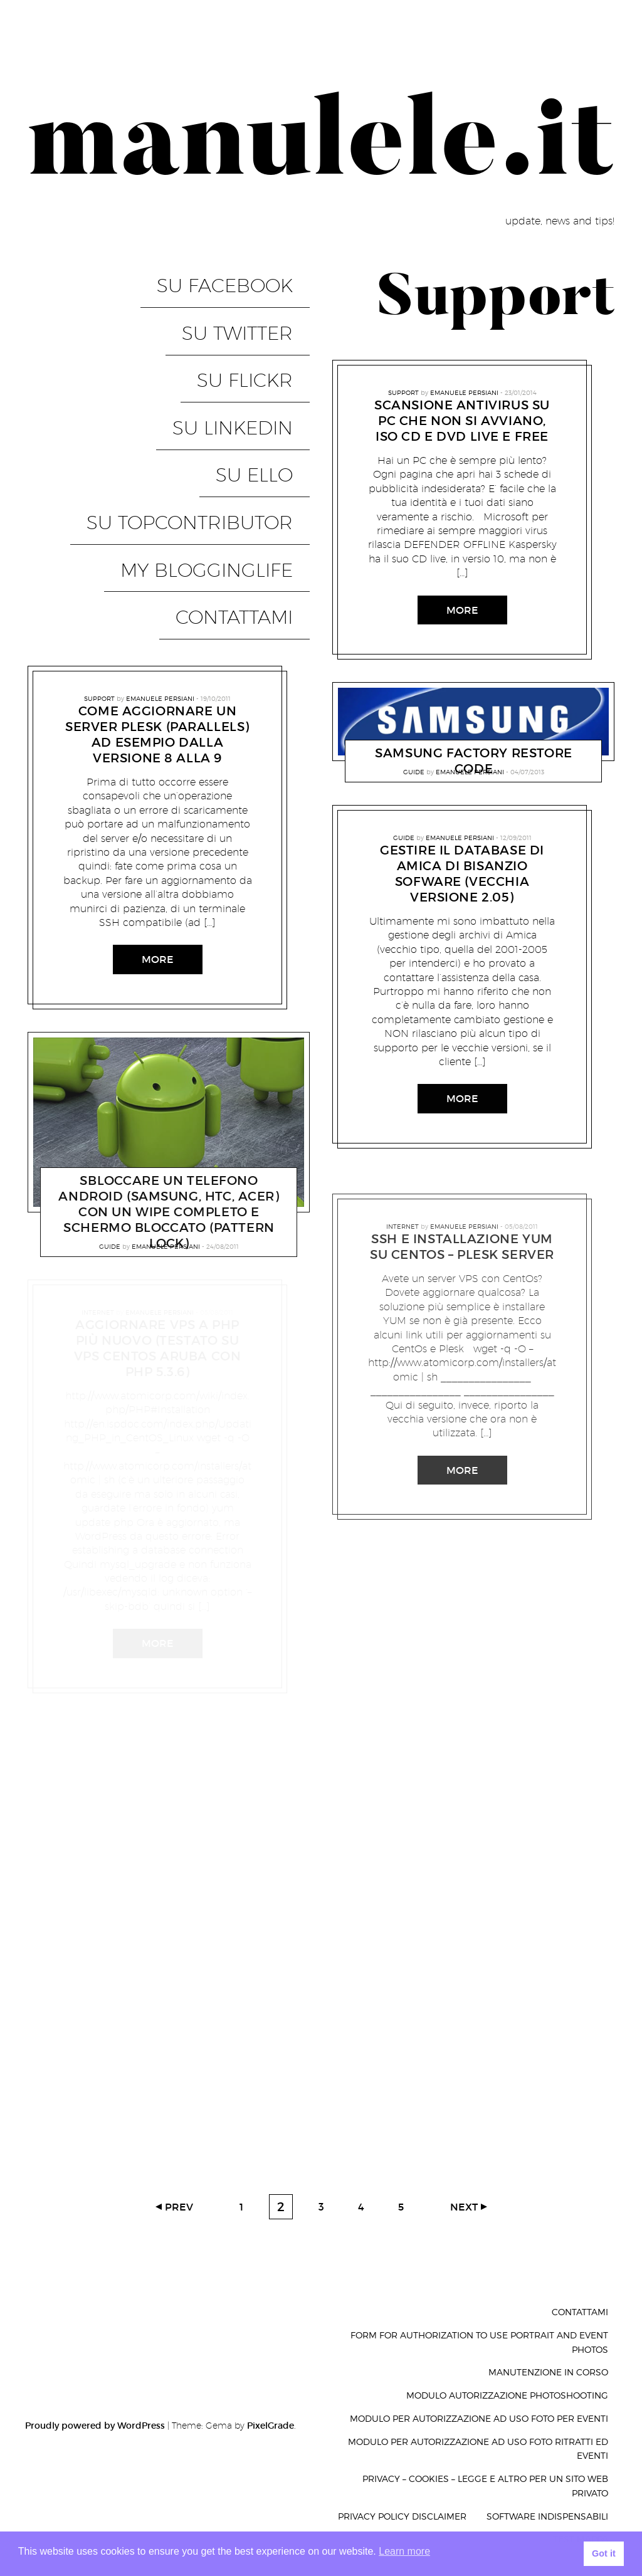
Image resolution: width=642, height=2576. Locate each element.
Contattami (251, 464)
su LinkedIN (249, 356)
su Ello (271, 383)
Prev (179, 2206)
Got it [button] (604, 2553)
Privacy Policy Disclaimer (402, 2516)
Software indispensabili (547, 2516)
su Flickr (262, 329)
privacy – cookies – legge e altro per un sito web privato (485, 2485)
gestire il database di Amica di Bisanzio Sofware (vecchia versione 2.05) (462, 874)
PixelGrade (270, 2425)
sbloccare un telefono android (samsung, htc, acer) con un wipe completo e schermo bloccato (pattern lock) (168, 1049)
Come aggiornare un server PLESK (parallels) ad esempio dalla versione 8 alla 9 (157, 571)
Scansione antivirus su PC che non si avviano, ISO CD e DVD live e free (462, 420)
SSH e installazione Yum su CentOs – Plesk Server (462, 1246)
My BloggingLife (223, 437)
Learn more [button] (404, 2551)
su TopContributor (206, 410)
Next (464, 2206)
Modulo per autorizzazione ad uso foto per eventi (479, 2418)
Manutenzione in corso (548, 2372)
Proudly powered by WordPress (95, 2425)
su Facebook (242, 275)
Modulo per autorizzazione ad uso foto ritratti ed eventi (478, 2448)
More (158, 796)
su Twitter (254, 302)
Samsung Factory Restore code (473, 760)
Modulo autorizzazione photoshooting (507, 2395)
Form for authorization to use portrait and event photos (479, 2342)
